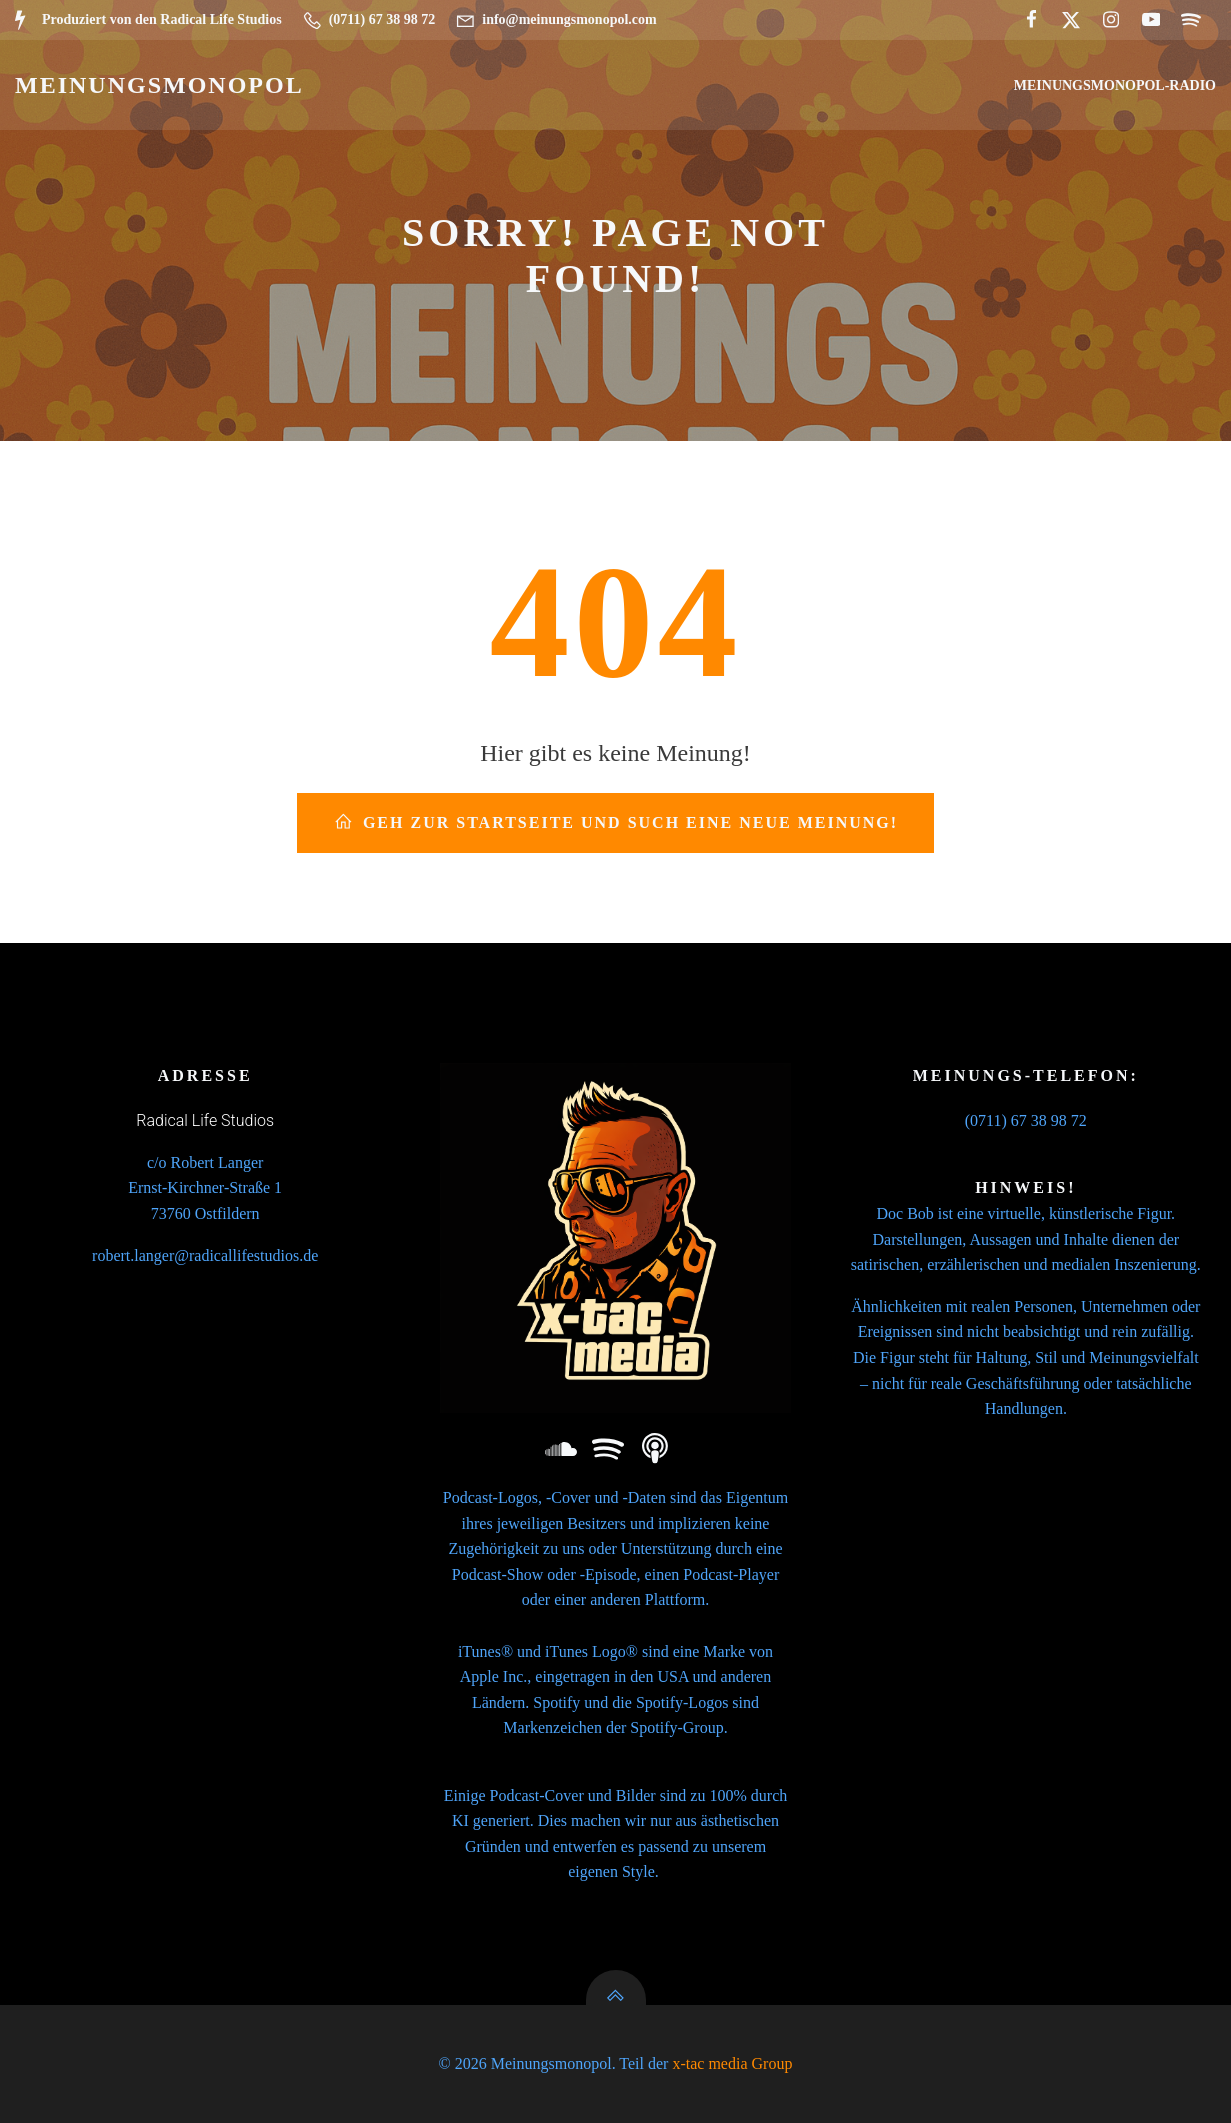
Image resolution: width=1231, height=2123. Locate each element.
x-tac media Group (732, 2063)
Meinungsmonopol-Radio (1115, 85)
